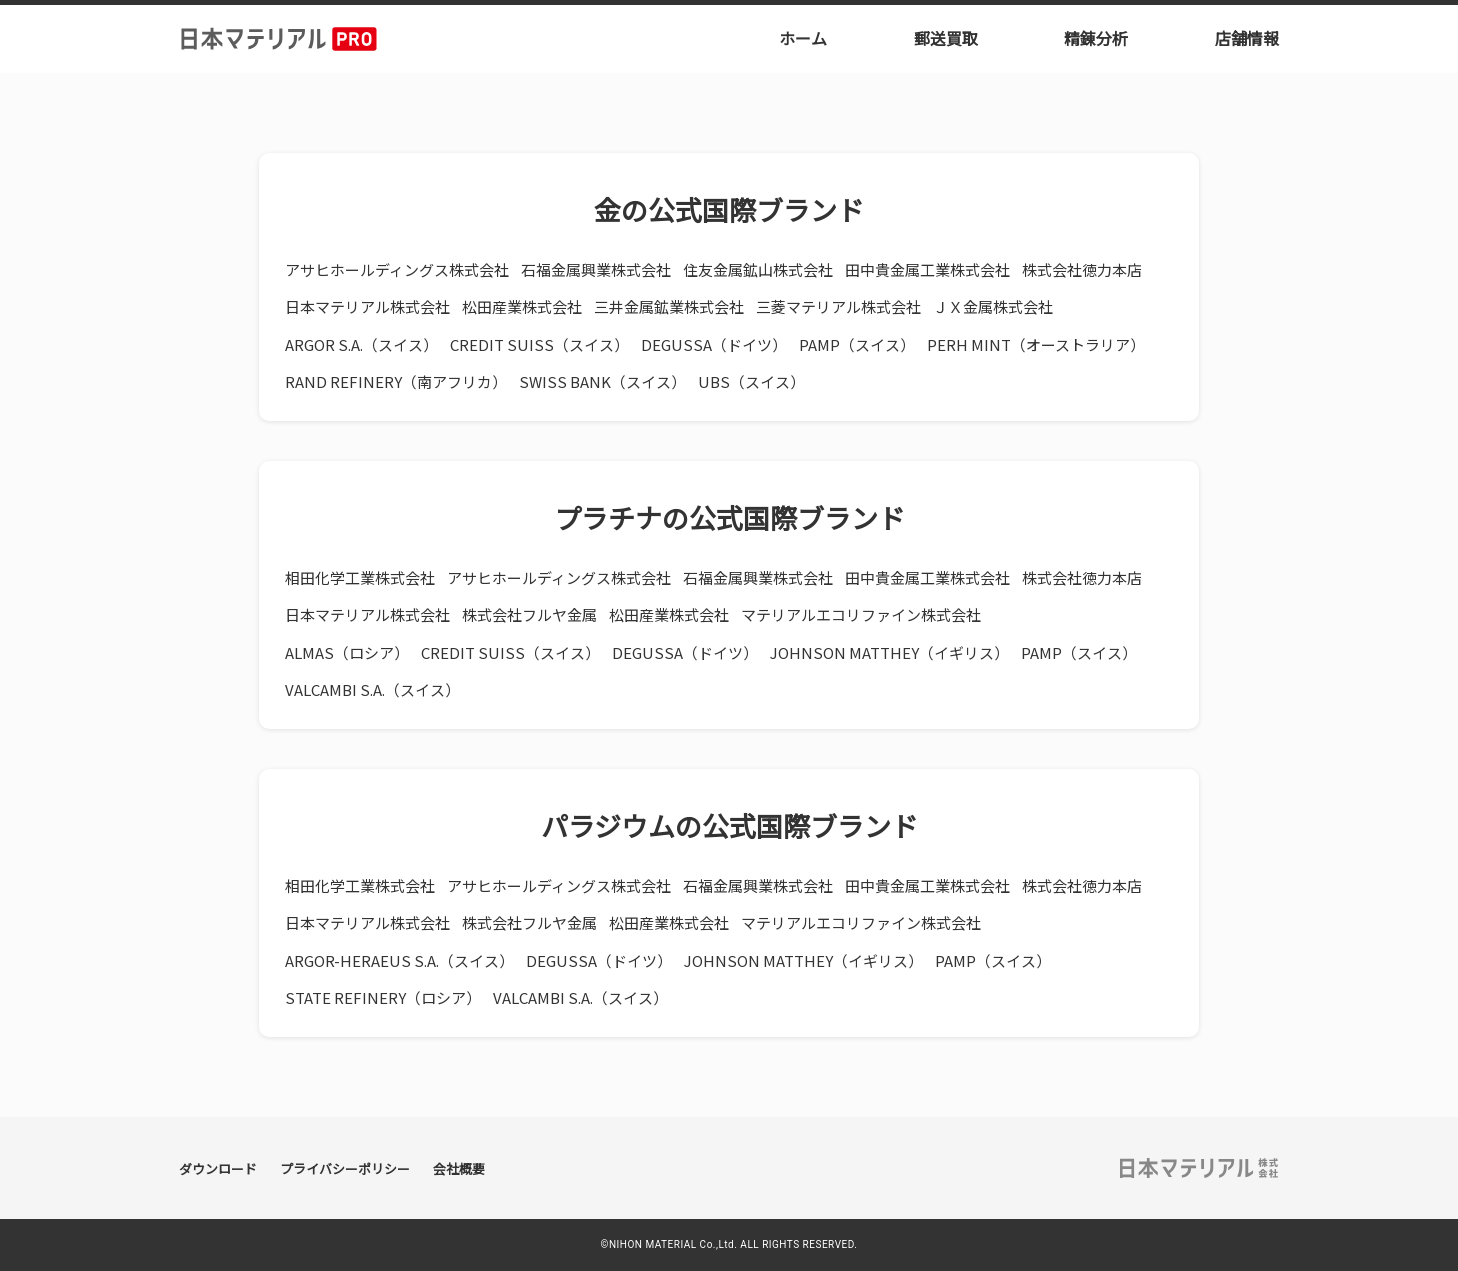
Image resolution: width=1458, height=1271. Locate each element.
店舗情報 (1247, 38)
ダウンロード (218, 1168)
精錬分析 (1096, 38)
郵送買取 (946, 38)
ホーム (803, 38)
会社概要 (459, 1168)
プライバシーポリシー (345, 1168)
